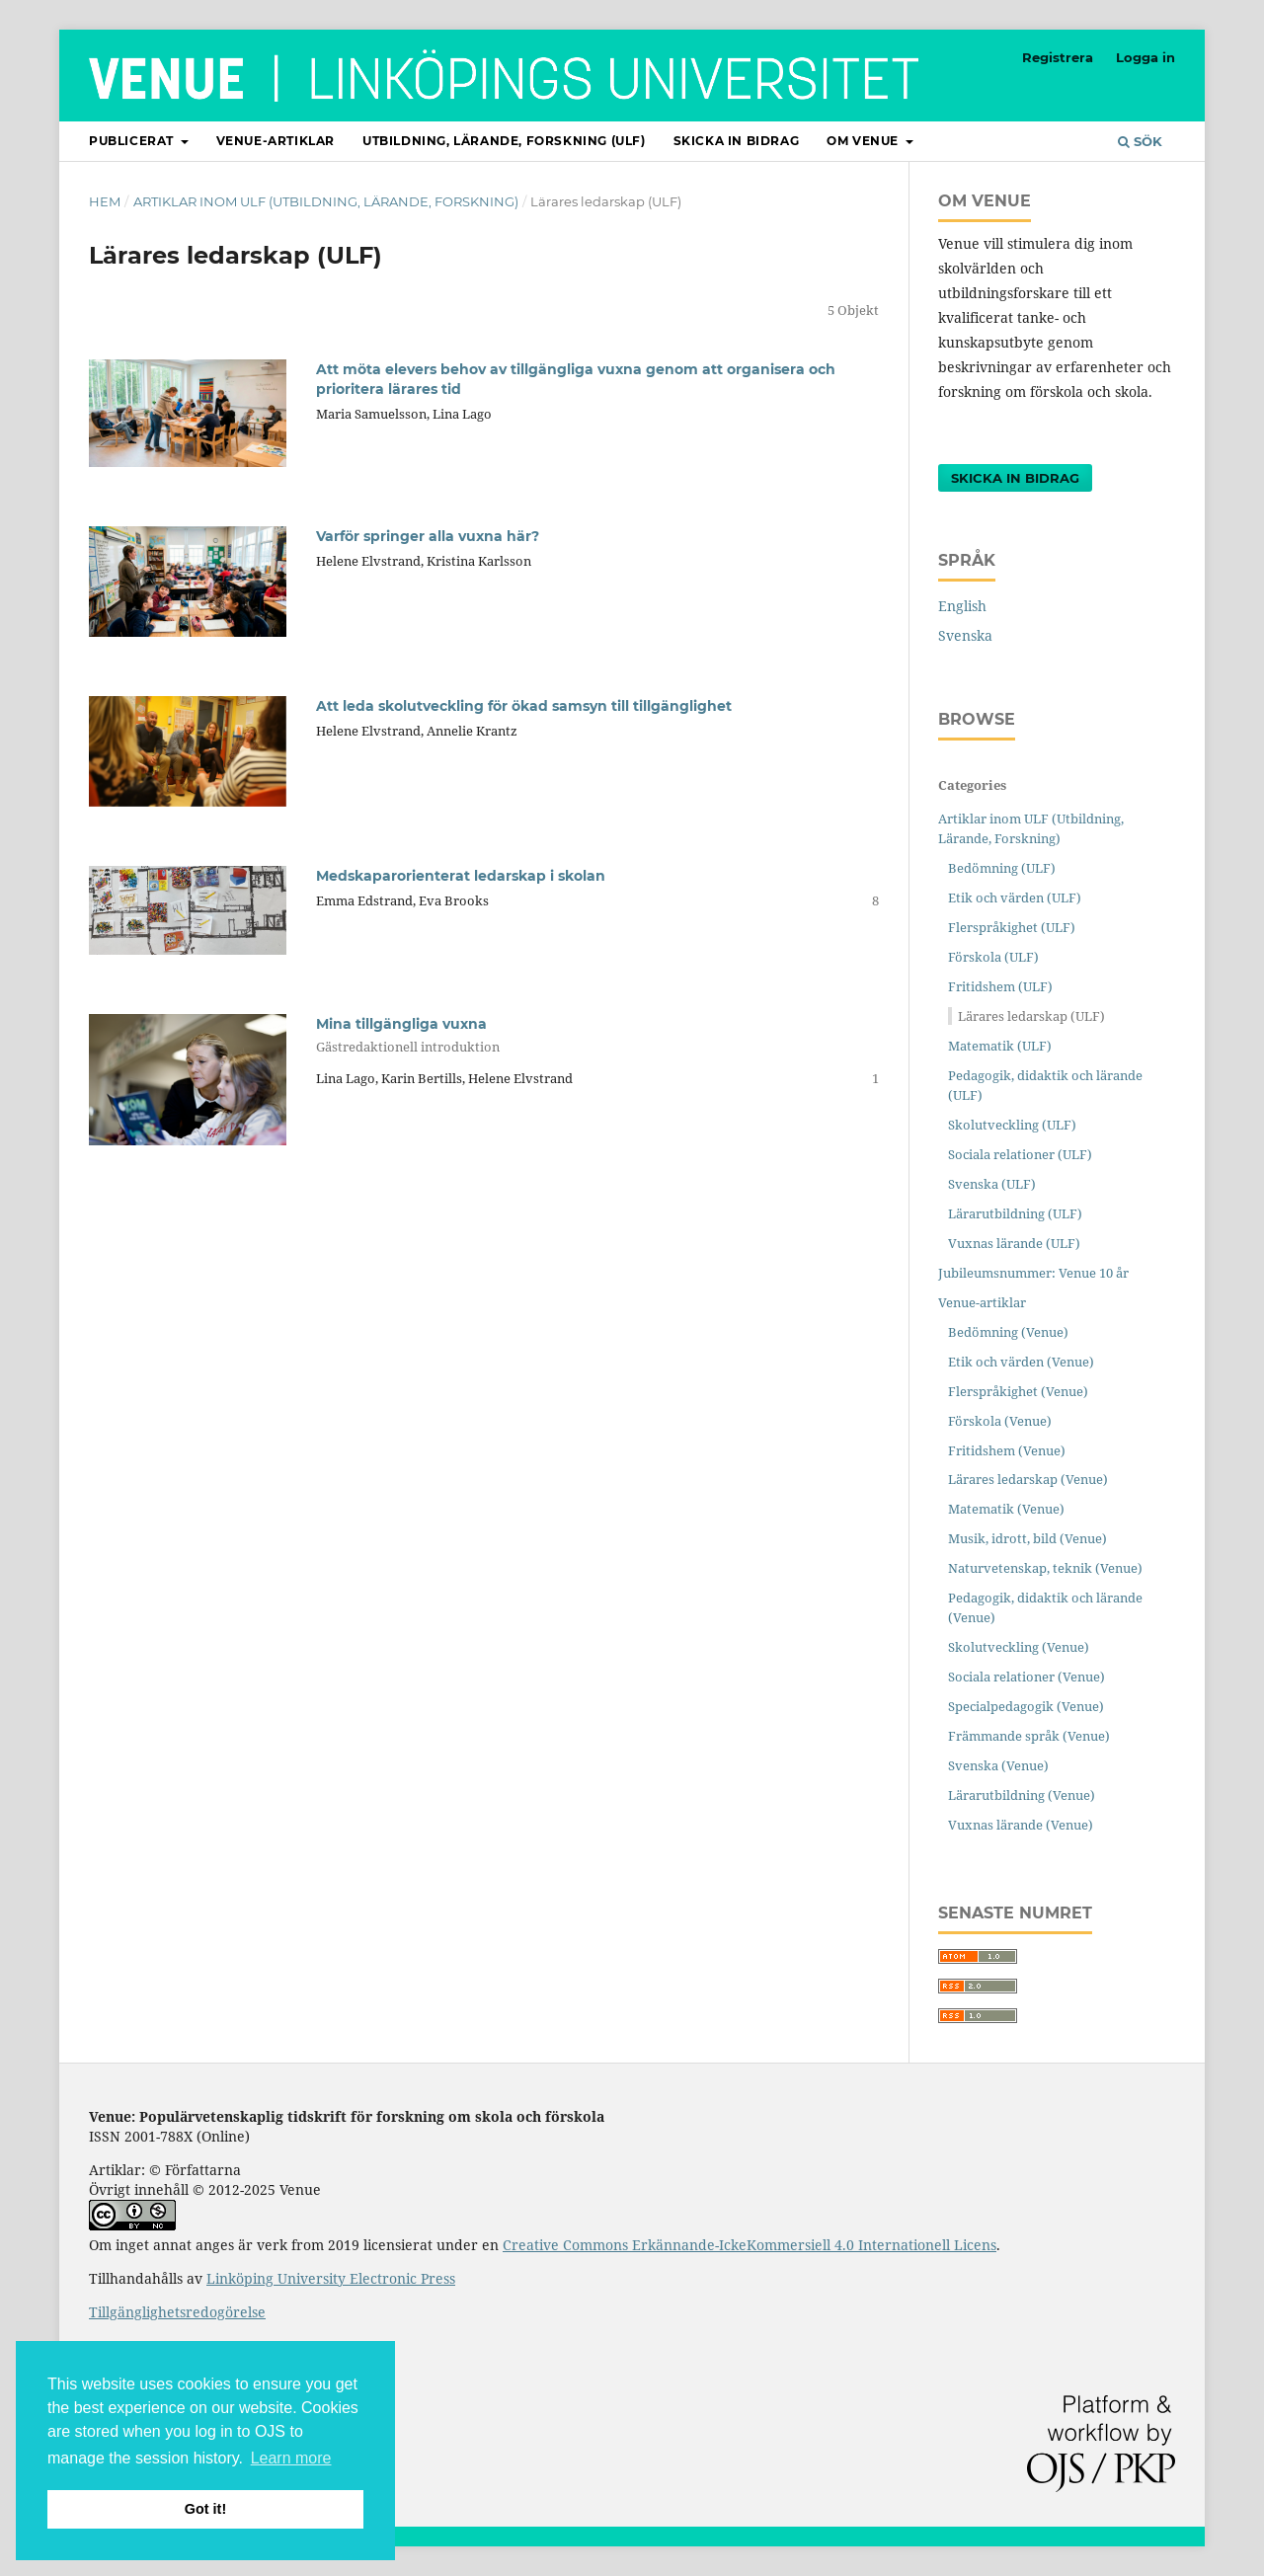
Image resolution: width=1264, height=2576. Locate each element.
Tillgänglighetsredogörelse (177, 2312)
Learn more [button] (291, 2458)
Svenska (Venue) (998, 1765)
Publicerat (133, 140)
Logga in (1145, 57)
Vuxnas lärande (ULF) (1014, 1243)
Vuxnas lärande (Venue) (1020, 1825)
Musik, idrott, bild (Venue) (1027, 1538)
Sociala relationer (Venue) (1026, 1676)
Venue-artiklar (275, 140)
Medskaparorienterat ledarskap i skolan (460, 876)
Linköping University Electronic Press (330, 2278)
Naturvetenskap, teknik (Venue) (1045, 1568)
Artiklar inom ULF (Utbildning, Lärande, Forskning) (325, 201)
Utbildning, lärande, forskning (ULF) (504, 140)
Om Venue (864, 140)
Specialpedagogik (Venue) (1026, 1706)
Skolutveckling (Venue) (1018, 1647)
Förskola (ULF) (993, 957)
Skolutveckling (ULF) (1012, 1124)
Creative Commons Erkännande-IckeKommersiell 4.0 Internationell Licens (749, 2244)
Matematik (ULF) (1000, 1045)
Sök (1140, 141)
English (962, 605)
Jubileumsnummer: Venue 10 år (1033, 1273)
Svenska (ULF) (992, 1184)
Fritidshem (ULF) (1000, 986)
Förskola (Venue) (1000, 1421)
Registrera (1057, 57)
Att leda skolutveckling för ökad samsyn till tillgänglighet (524, 706)
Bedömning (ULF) (1002, 868)
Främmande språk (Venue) (1029, 1736)
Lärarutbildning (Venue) (1021, 1795)
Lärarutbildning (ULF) (1015, 1213)
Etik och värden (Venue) (1021, 1361)
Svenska (965, 635)
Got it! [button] (205, 2509)
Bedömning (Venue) (1008, 1332)
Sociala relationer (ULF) (1020, 1154)
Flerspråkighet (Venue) (1018, 1391)
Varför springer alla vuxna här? (427, 536)
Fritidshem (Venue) (1007, 1450)
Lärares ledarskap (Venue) (1028, 1479)
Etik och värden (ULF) (1014, 897)
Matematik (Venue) (1006, 1509)
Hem (104, 201)
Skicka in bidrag (736, 140)
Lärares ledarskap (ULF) (1031, 1016)
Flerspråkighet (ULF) (1011, 927)
